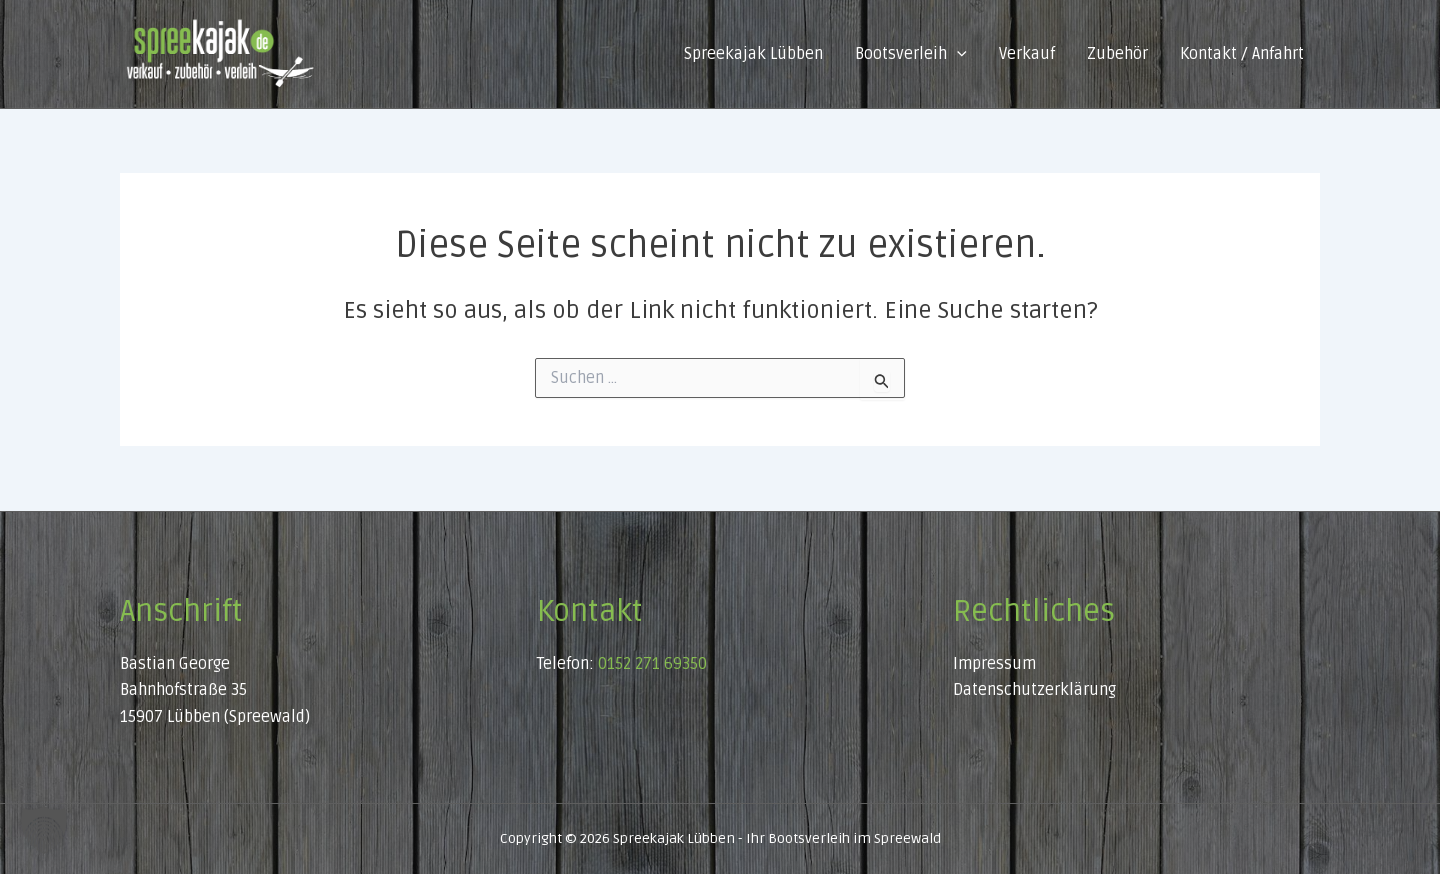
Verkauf (1027, 54)
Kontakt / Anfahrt (1242, 54)
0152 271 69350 (652, 664)
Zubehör (1117, 54)
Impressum (994, 664)
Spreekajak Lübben (753, 54)
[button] (957, 54)
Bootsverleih (911, 54)
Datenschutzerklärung (1034, 690)
